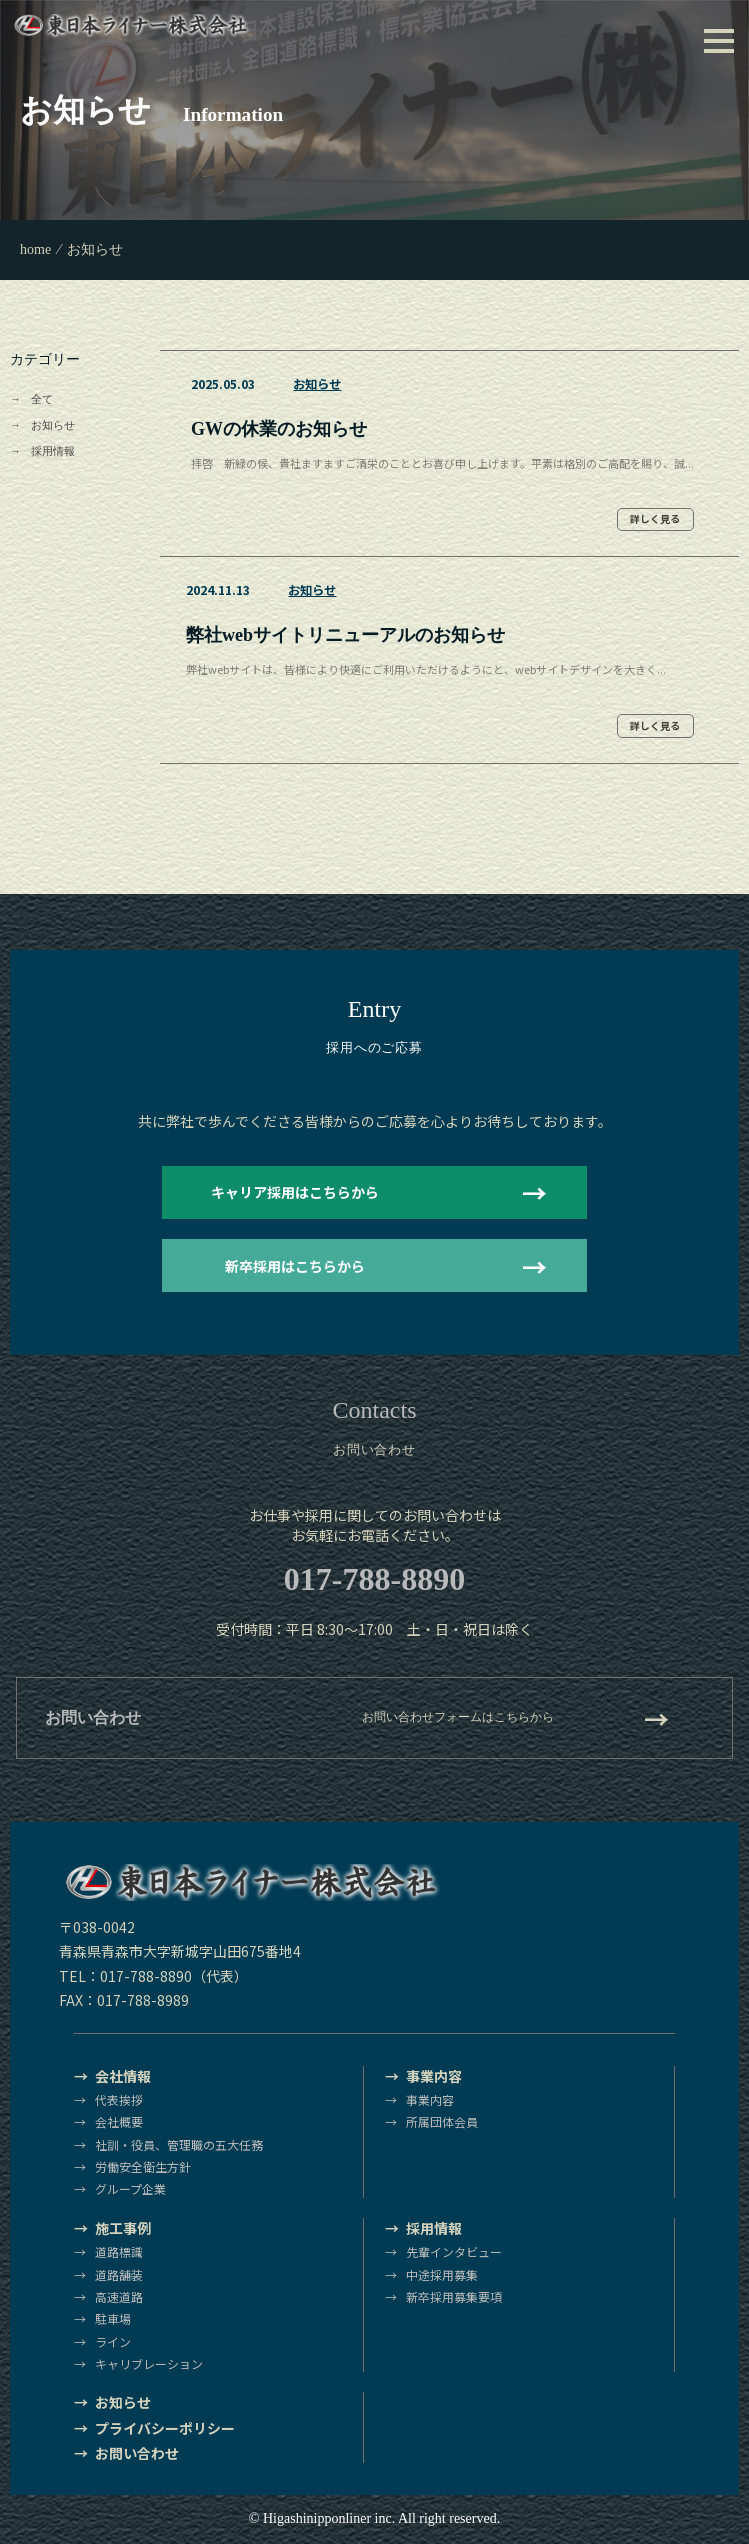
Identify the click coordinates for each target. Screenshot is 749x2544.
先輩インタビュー (454, 2251)
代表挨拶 (119, 2099)
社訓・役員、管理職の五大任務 (179, 2144)
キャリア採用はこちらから (295, 1192)
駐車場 (113, 2318)
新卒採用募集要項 (454, 2296)
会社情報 (123, 2076)
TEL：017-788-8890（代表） (153, 1976)
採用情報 (53, 451)
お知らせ (53, 425)
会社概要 (119, 2121)
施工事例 (123, 2228)
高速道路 (119, 2296)
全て (42, 399)
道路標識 (119, 2251)
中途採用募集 (442, 2274)
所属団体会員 (442, 2121)
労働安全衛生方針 (143, 2166)
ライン (113, 2341)
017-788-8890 (374, 1579)
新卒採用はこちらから (295, 1266)
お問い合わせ (137, 2453)
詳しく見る (655, 518)
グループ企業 (130, 2188)
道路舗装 (119, 2274)
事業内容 (434, 2076)
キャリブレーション (149, 2363)
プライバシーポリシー (165, 2428)
